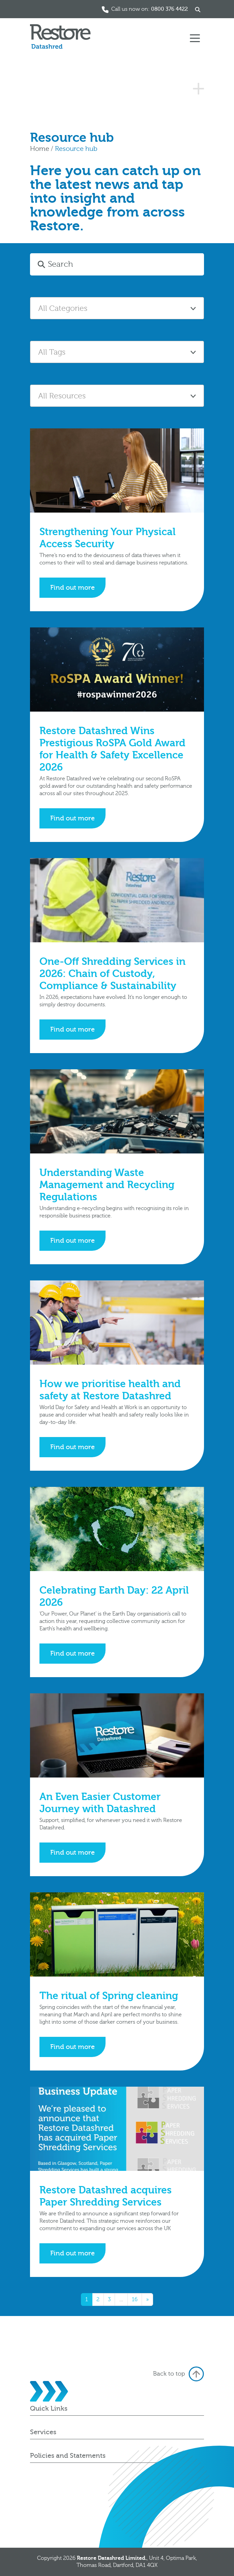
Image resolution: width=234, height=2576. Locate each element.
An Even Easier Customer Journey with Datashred (99, 1803)
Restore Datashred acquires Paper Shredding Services (105, 2196)
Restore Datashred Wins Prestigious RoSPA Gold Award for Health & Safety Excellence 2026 (112, 749)
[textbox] (117, 308)
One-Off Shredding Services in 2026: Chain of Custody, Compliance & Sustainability (112, 974)
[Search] (125, 264)
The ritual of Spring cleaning (108, 1996)
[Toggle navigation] (195, 37)
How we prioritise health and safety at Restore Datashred (110, 1390)
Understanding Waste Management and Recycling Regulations (106, 1185)
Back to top (178, 2374)
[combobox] (117, 308)
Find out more (72, 587)
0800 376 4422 (169, 9)
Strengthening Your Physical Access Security (107, 538)
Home (39, 149)
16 (135, 2299)
